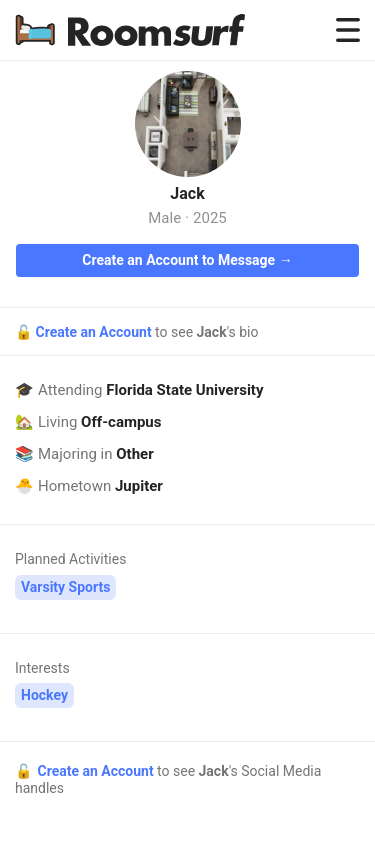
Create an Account (95, 332)
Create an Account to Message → (187, 260)
